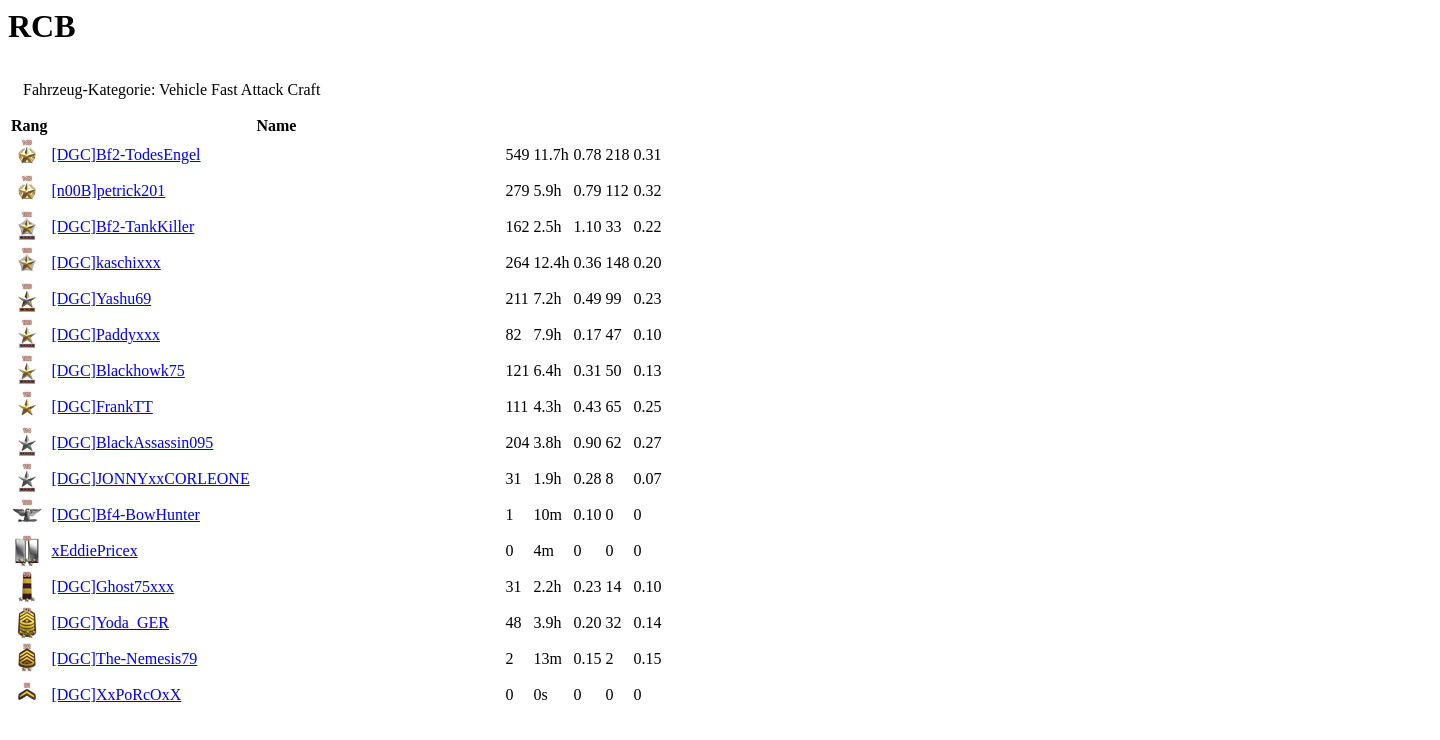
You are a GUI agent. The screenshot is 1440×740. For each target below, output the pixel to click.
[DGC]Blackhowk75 (117, 370)
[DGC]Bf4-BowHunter (125, 514)
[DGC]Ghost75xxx (112, 586)
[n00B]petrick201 (108, 190)
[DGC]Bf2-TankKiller (122, 226)
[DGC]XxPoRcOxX (116, 694)
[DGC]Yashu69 (101, 298)
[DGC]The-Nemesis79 (124, 658)
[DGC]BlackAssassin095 (132, 442)
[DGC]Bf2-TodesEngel (125, 154)
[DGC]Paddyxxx (105, 334)
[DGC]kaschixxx (105, 262)
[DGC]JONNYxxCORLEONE (150, 478)
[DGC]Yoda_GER (110, 622)
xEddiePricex (94, 550)
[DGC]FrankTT (101, 406)
